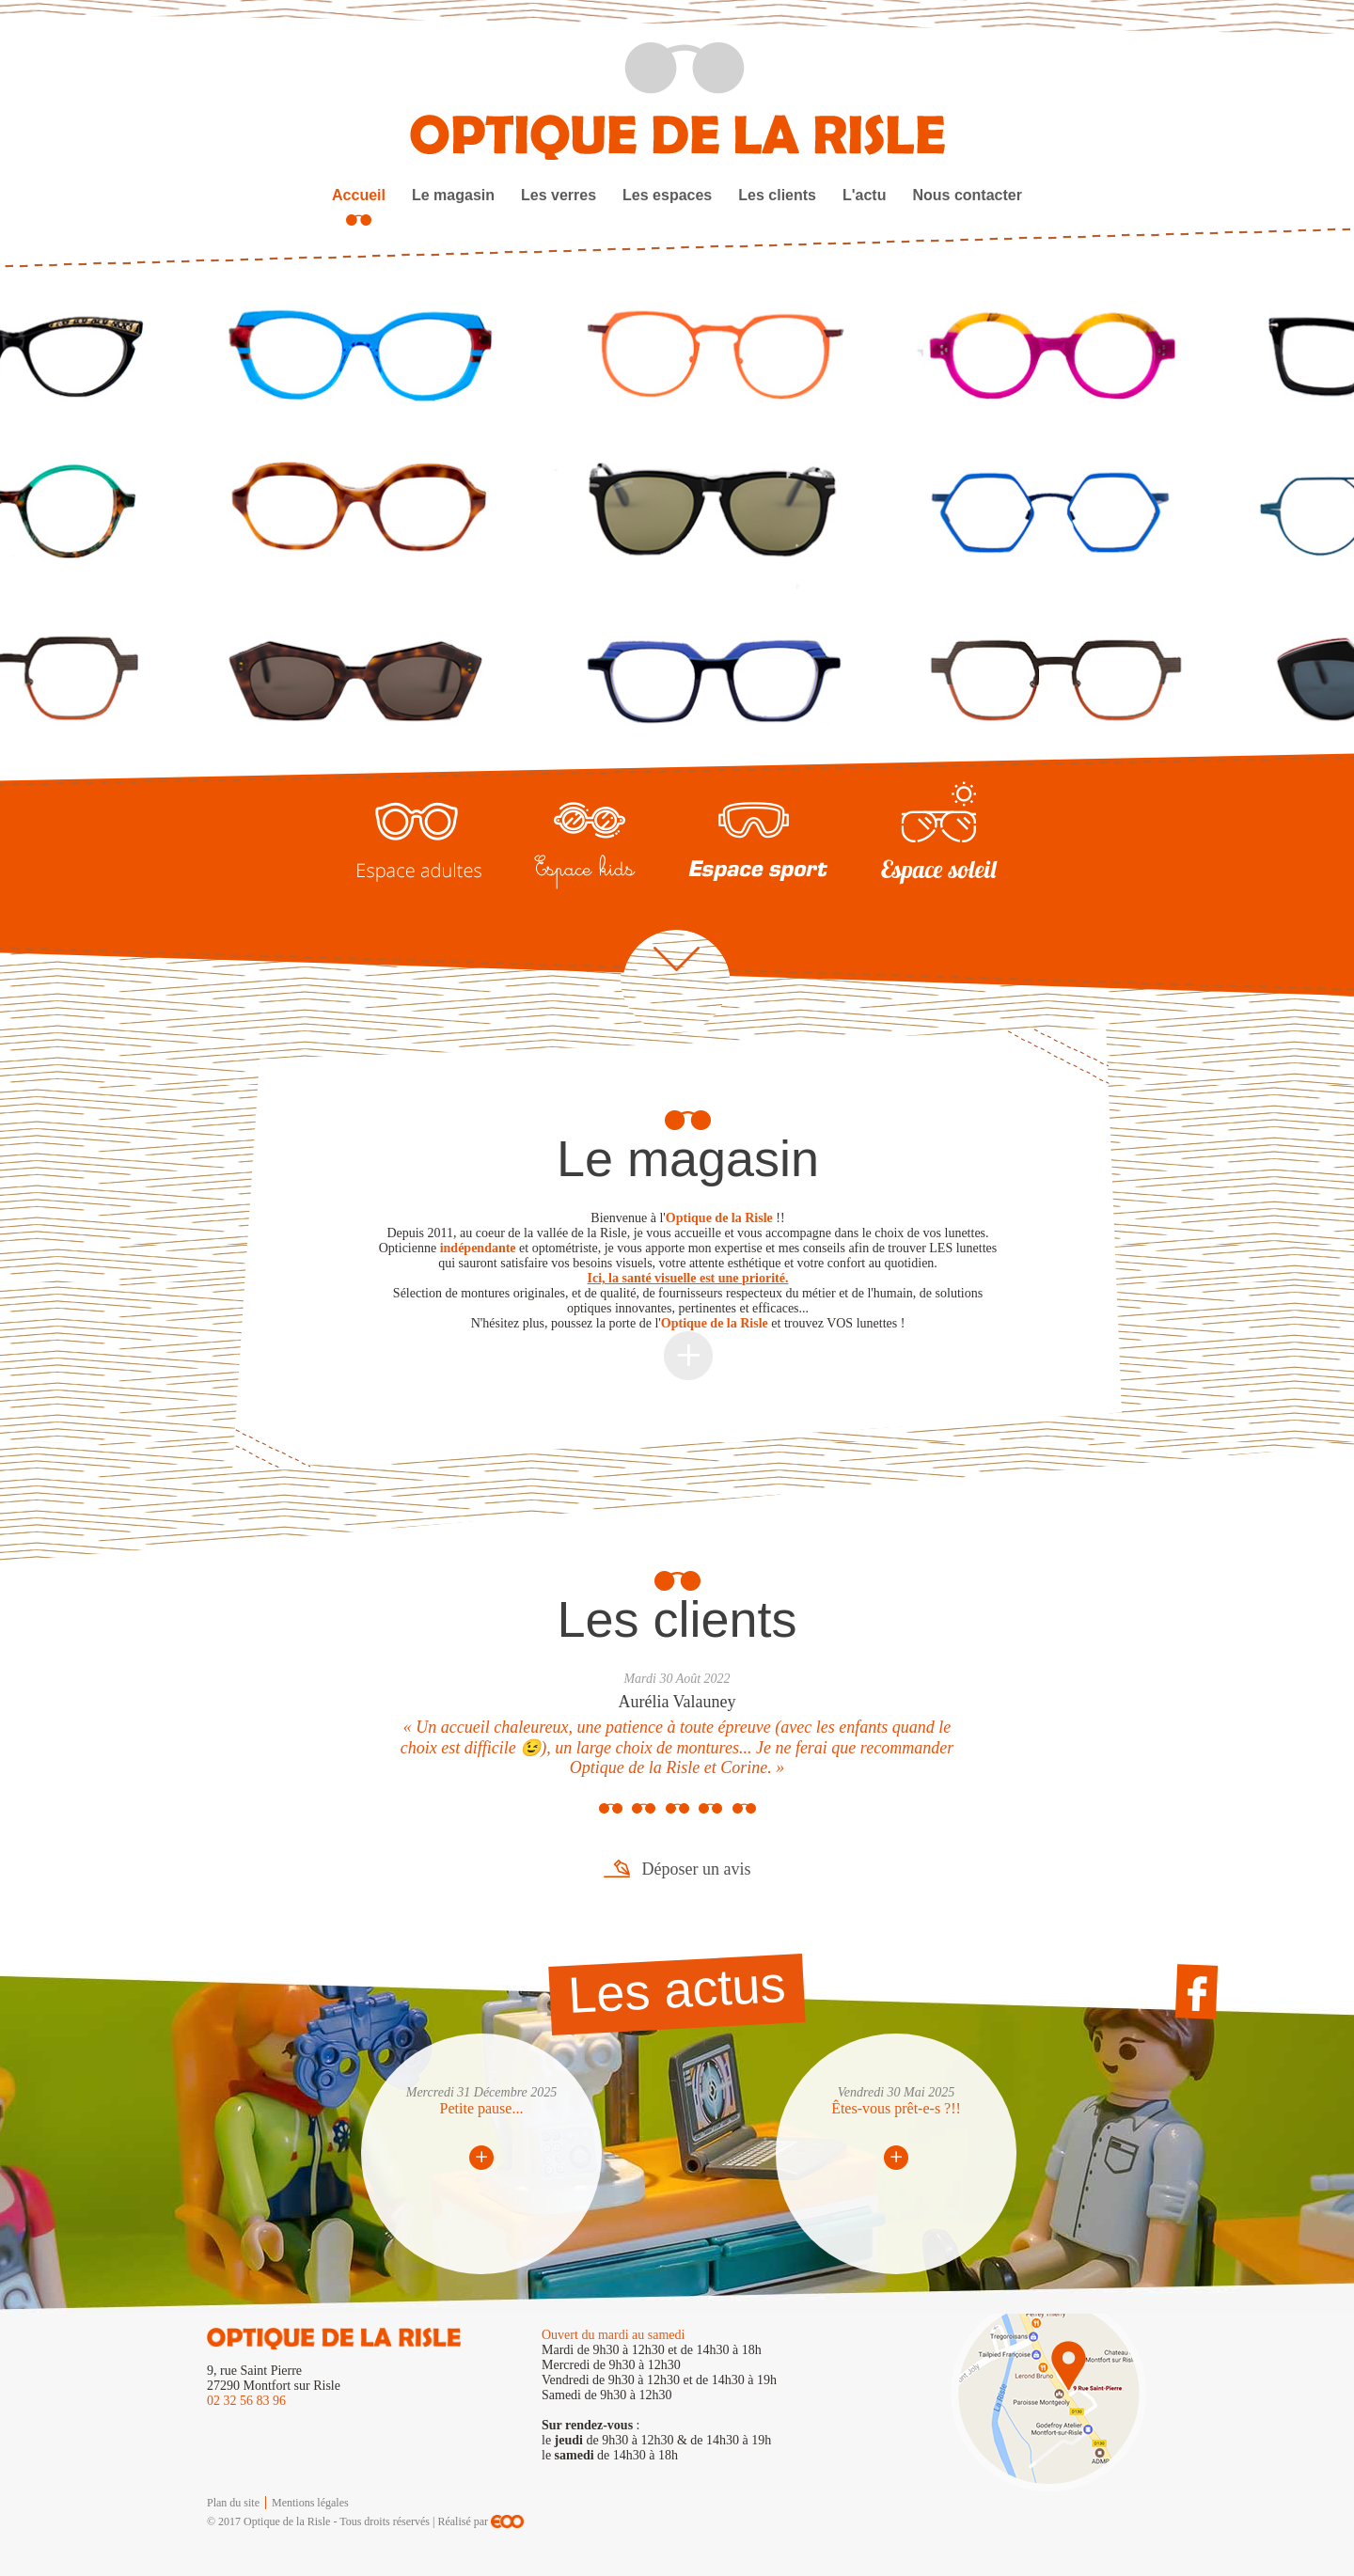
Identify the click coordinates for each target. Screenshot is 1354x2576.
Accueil (359, 195)
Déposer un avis (696, 1869)
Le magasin (453, 195)
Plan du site (233, 2502)
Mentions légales (310, 2502)
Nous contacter (966, 195)
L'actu (864, 195)
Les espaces (667, 195)
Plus (688, 1355)
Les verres (558, 195)
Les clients (777, 195)
